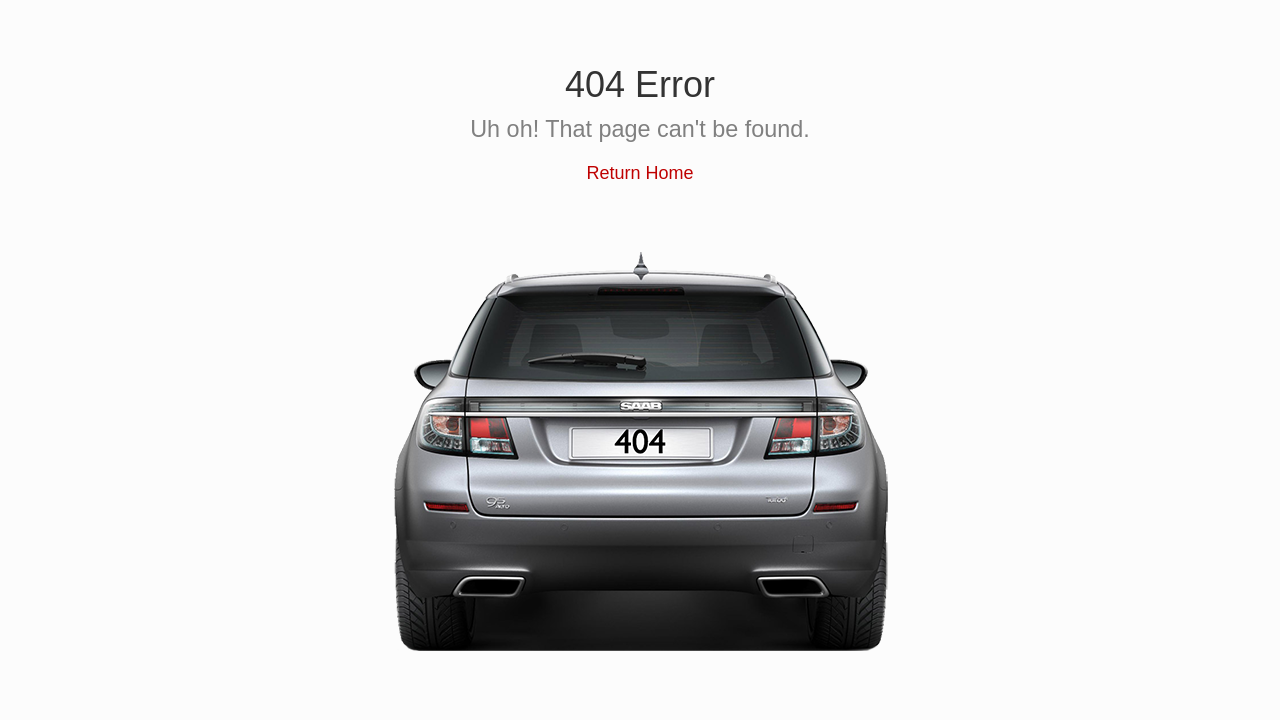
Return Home (639, 173)
